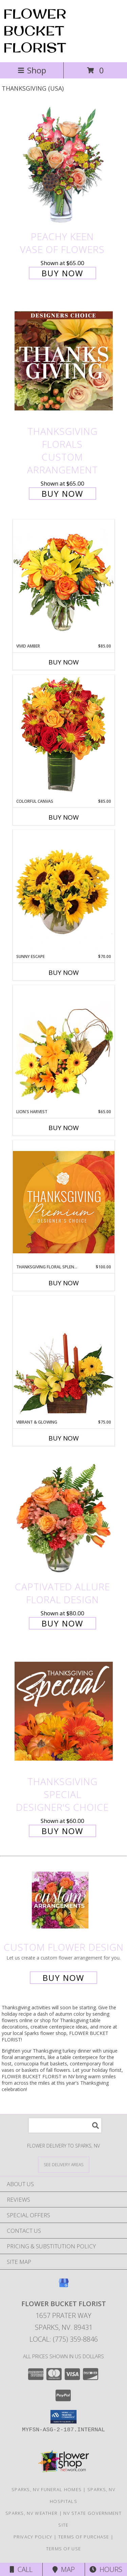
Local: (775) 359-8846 (63, 2339)
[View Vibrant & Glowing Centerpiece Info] (63, 1357)
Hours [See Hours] (105, 2569)
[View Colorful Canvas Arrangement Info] (63, 736)
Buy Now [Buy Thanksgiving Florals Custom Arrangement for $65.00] (62, 493)
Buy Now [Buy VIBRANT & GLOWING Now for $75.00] (63, 1438)
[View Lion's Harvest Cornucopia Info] (63, 1046)
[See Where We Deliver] (63, 2164)
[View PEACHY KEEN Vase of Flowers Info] (64, 166)
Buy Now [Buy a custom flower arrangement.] (63, 1977)
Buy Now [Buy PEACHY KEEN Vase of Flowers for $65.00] (62, 273)
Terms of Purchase (83, 2537)
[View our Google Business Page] (63, 2286)
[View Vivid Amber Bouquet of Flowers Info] (63, 581)
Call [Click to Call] (21, 2569)
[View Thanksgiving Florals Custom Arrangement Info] (64, 361)
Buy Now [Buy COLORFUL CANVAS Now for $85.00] (63, 817)
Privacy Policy (33, 2537)
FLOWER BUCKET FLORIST (34, 30)
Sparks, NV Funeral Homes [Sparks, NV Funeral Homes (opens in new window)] (47, 2489)
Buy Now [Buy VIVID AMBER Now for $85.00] (63, 662)
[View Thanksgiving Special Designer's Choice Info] (64, 1711)
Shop (32, 70)
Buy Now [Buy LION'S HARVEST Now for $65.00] (63, 1127)
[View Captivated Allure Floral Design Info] (64, 1516)
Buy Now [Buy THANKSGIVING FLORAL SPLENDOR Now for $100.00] (63, 1283)
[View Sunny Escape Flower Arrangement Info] (63, 891)
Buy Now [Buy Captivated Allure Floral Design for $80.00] (62, 1623)
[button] (63, 2416)
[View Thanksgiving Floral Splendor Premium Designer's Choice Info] (63, 1202)
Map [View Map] (63, 2569)
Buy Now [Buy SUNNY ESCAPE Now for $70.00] (63, 972)
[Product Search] (65, 2125)
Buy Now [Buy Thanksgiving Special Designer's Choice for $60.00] (62, 1830)
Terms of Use (63, 2549)
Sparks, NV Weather (31, 2513)
